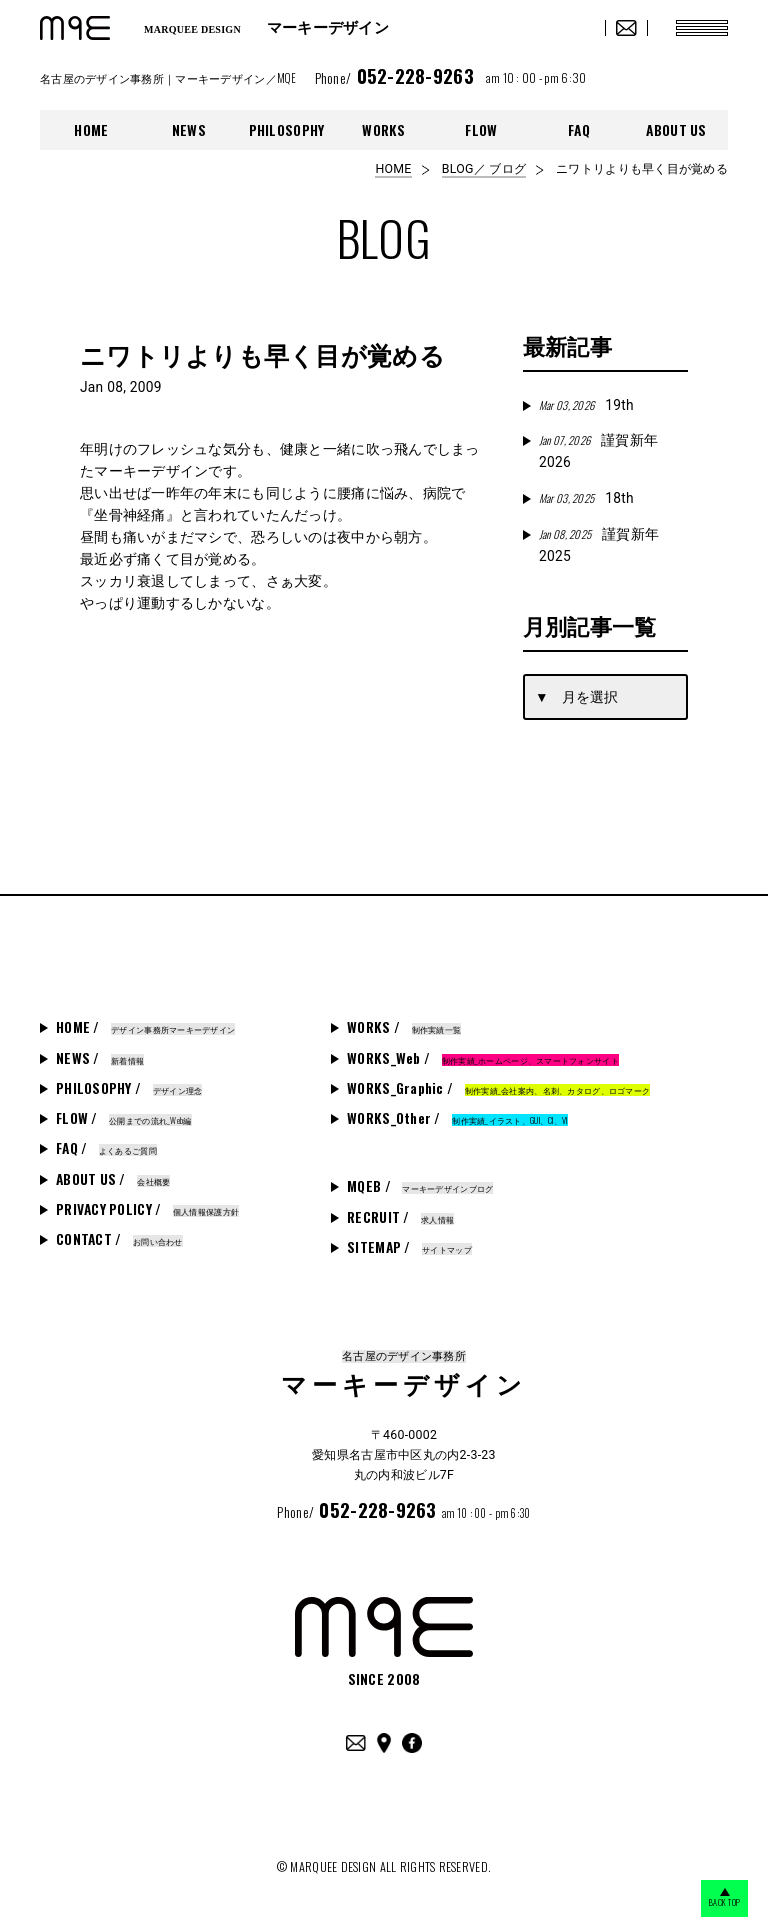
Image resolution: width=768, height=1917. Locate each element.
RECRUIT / (400, 1217)
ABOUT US (676, 130)
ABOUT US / (113, 1179)
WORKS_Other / (457, 1118)
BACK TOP (707, 1899)
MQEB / (420, 1186)
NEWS (189, 130)
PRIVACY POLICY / (147, 1209)
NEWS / (100, 1058)
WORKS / (404, 1027)
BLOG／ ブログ (484, 169)
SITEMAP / (409, 1247)
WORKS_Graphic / (498, 1088)
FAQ (579, 130)
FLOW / (124, 1118)
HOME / (145, 1027)
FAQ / (106, 1148)
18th (586, 498)
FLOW (481, 130)
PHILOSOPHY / (129, 1088)
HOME (91, 130)
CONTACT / (119, 1239)
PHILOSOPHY (287, 130)
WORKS (383, 130)
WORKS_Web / (483, 1058)
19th (586, 405)
